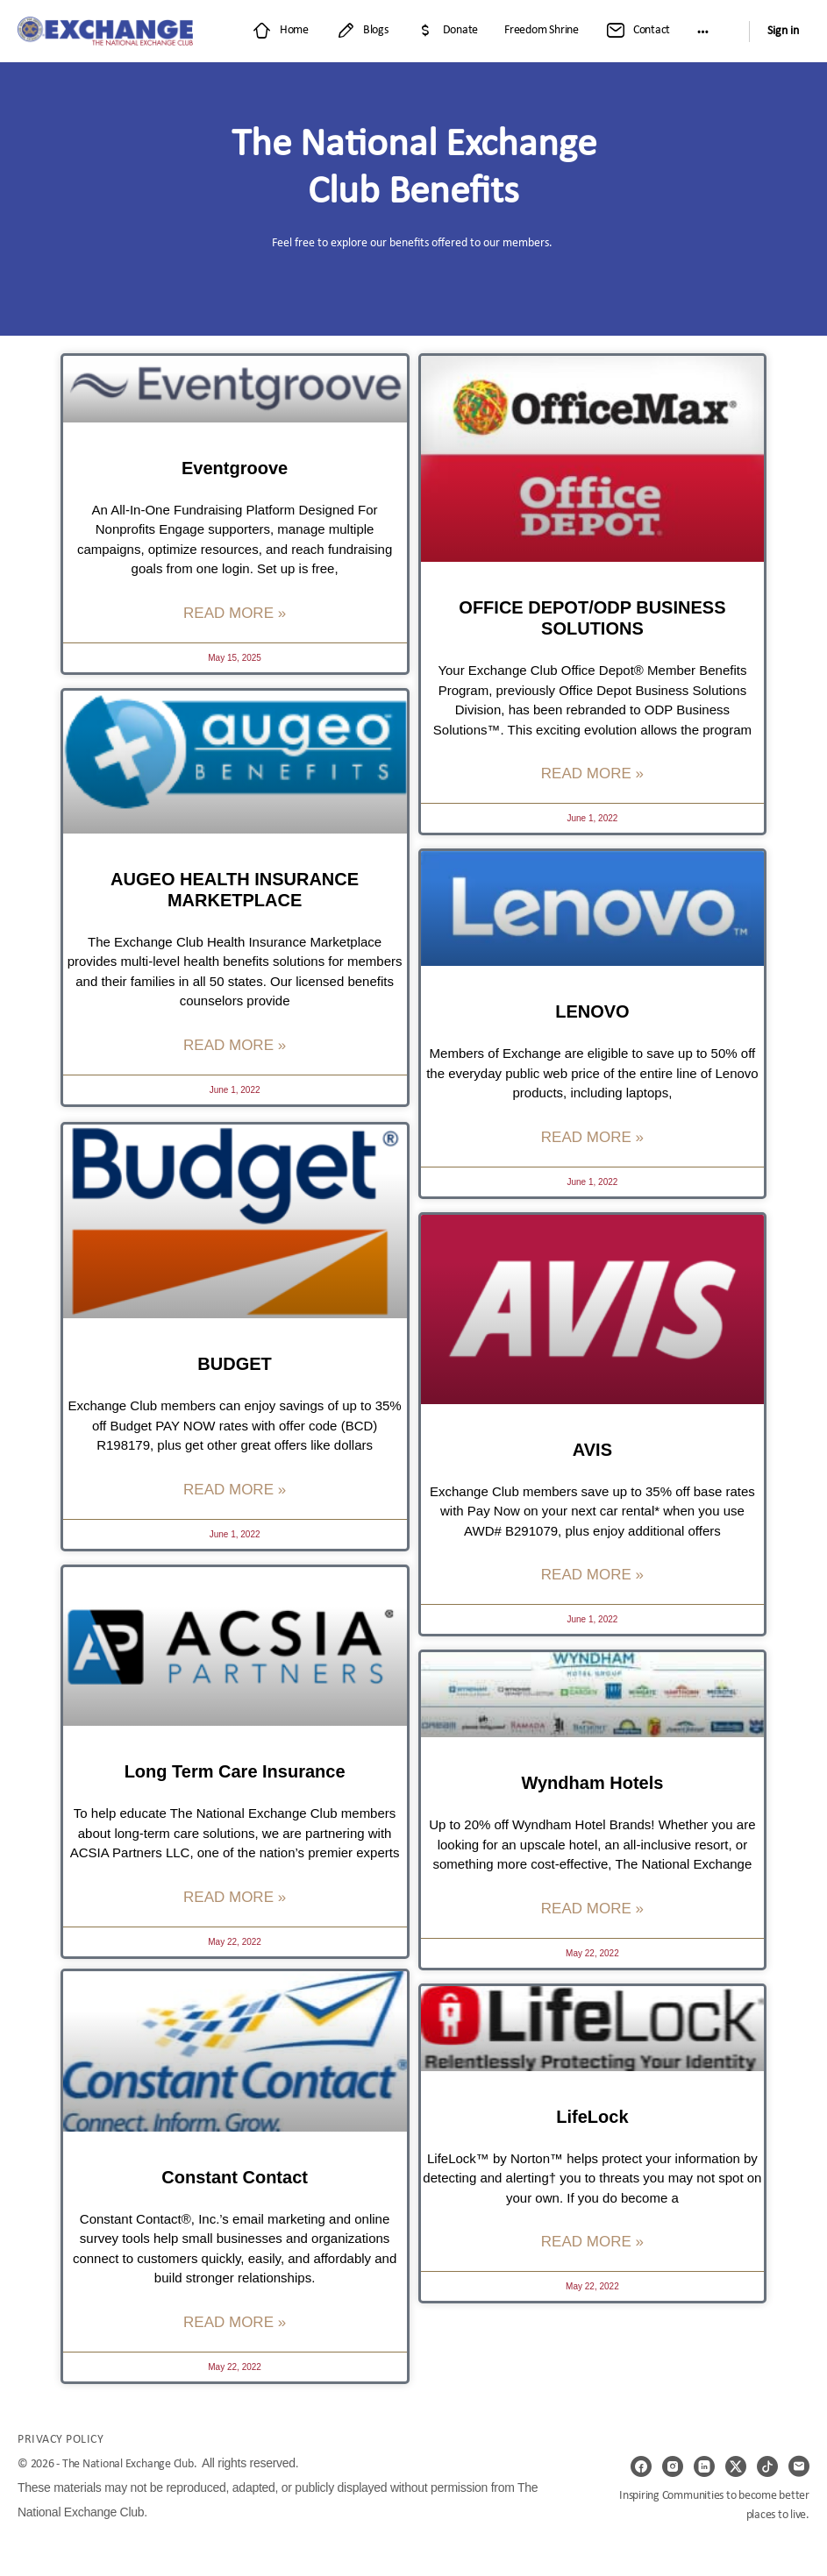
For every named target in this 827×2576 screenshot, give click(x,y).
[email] (798, 2467)
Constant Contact (234, 2178)
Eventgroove (235, 468)
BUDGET (234, 1362)
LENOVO (592, 1011)
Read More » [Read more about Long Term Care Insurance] (234, 1894)
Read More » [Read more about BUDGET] (234, 1487)
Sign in (783, 31)
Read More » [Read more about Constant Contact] (234, 2323)
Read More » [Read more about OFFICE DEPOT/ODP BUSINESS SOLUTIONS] (592, 773)
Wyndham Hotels (592, 1782)
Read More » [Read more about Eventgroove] (234, 613)
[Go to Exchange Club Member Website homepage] (105, 30)
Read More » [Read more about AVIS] (592, 1574)
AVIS (592, 1449)
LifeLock (592, 2116)
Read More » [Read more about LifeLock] (592, 2241)
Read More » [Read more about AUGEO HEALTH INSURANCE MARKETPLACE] (234, 1045)
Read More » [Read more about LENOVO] (592, 1137)
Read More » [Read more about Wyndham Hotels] (592, 1908)
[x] (735, 2467)
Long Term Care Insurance (235, 1768)
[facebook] (641, 2467)
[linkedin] (704, 2467)
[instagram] (672, 2467)
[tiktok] (767, 2467)
